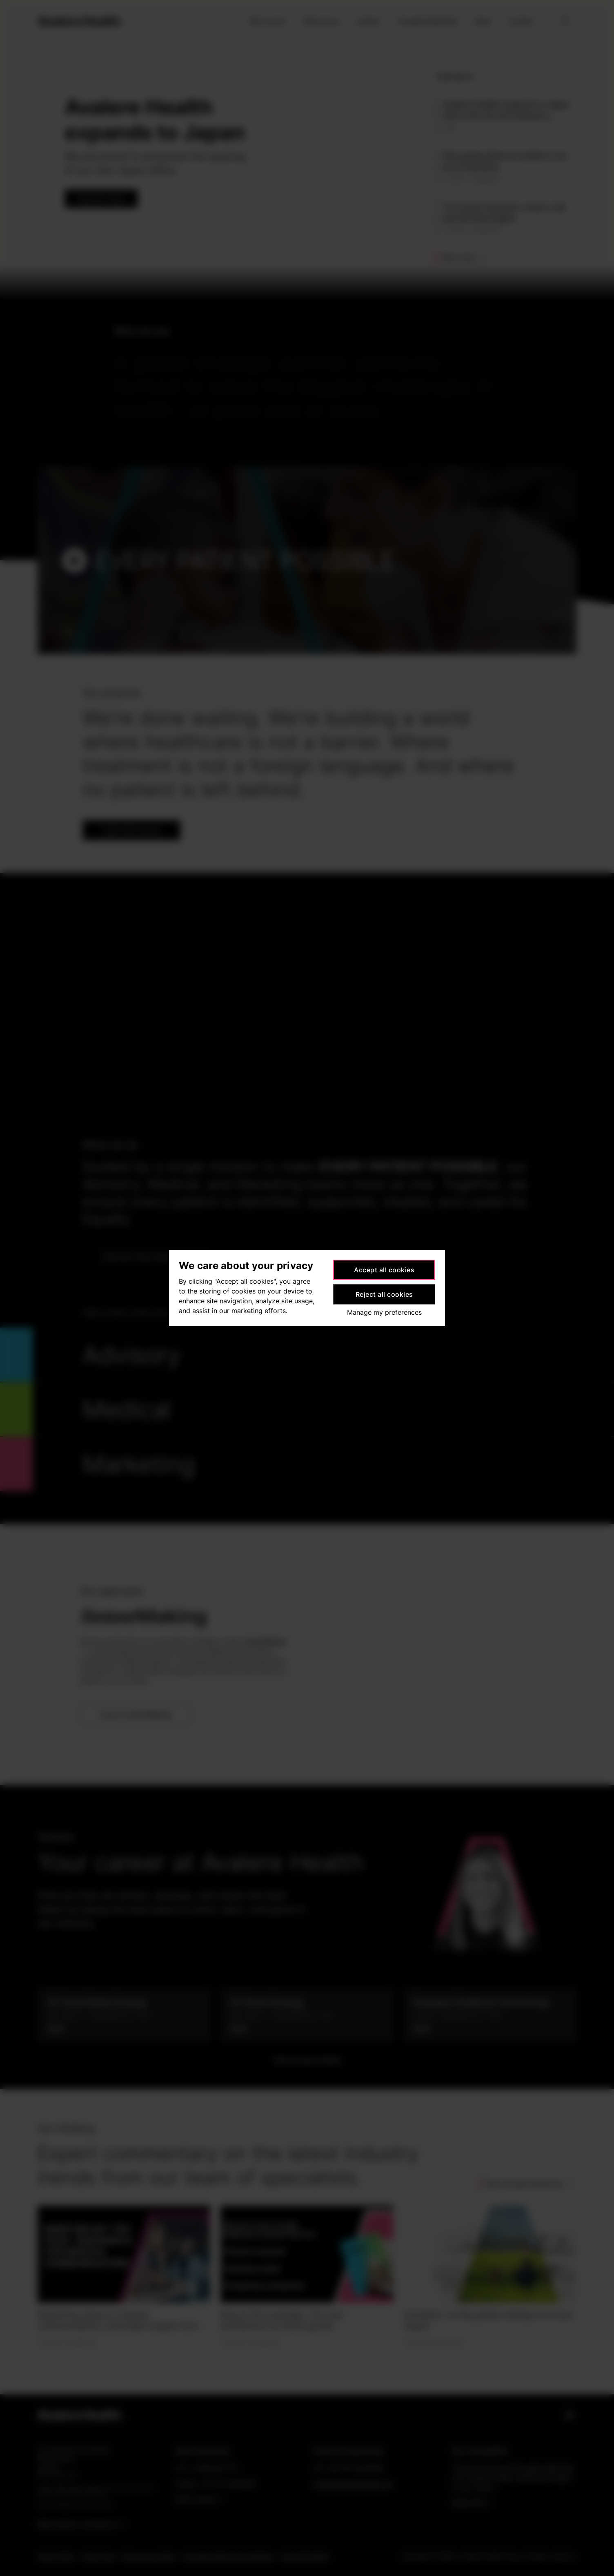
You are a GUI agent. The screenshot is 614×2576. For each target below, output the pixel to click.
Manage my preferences (384, 1312)
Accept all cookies (384, 1270)
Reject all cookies (384, 1294)
